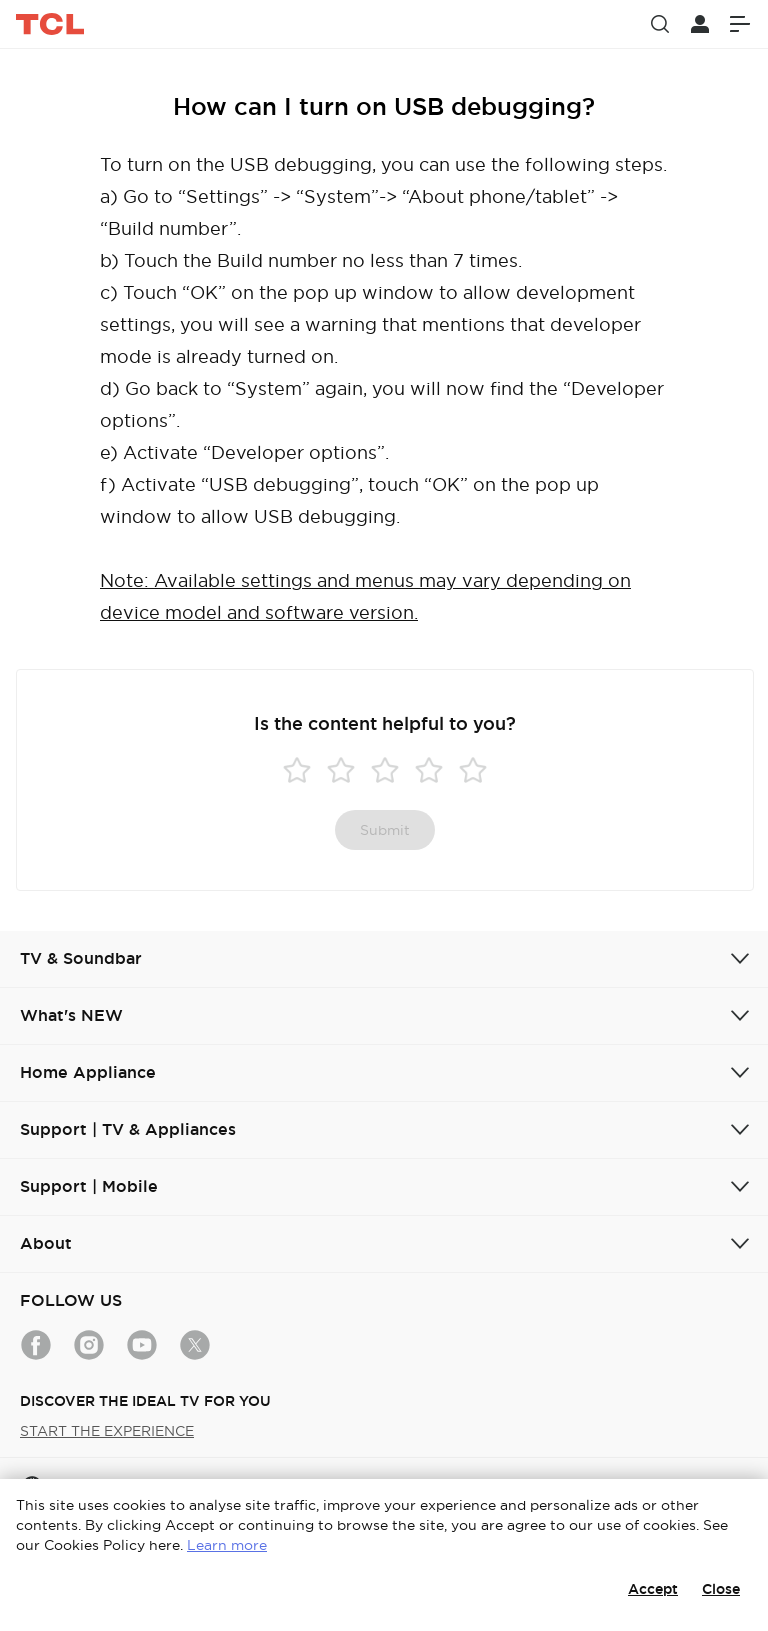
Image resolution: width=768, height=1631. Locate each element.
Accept (653, 1589)
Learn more (227, 1545)
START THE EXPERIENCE (107, 1431)
